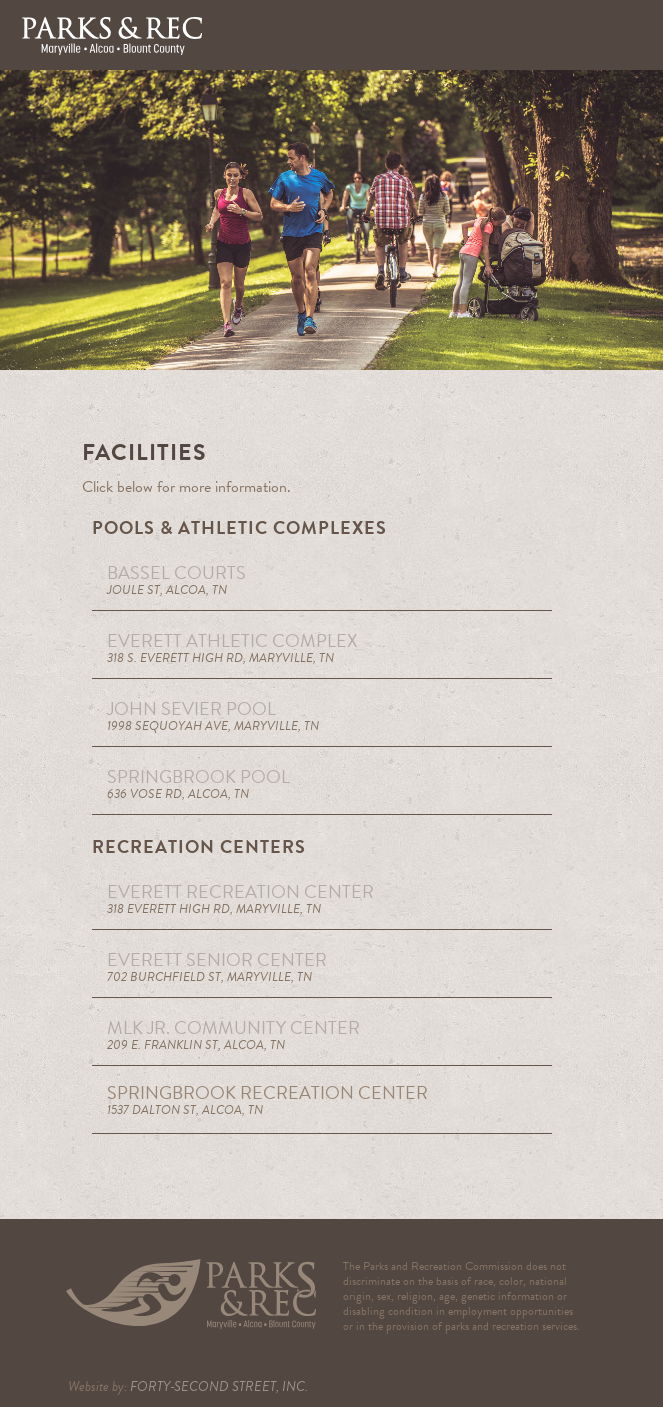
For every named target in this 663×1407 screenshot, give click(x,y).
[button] (628, 35)
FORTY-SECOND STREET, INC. (219, 1386)
